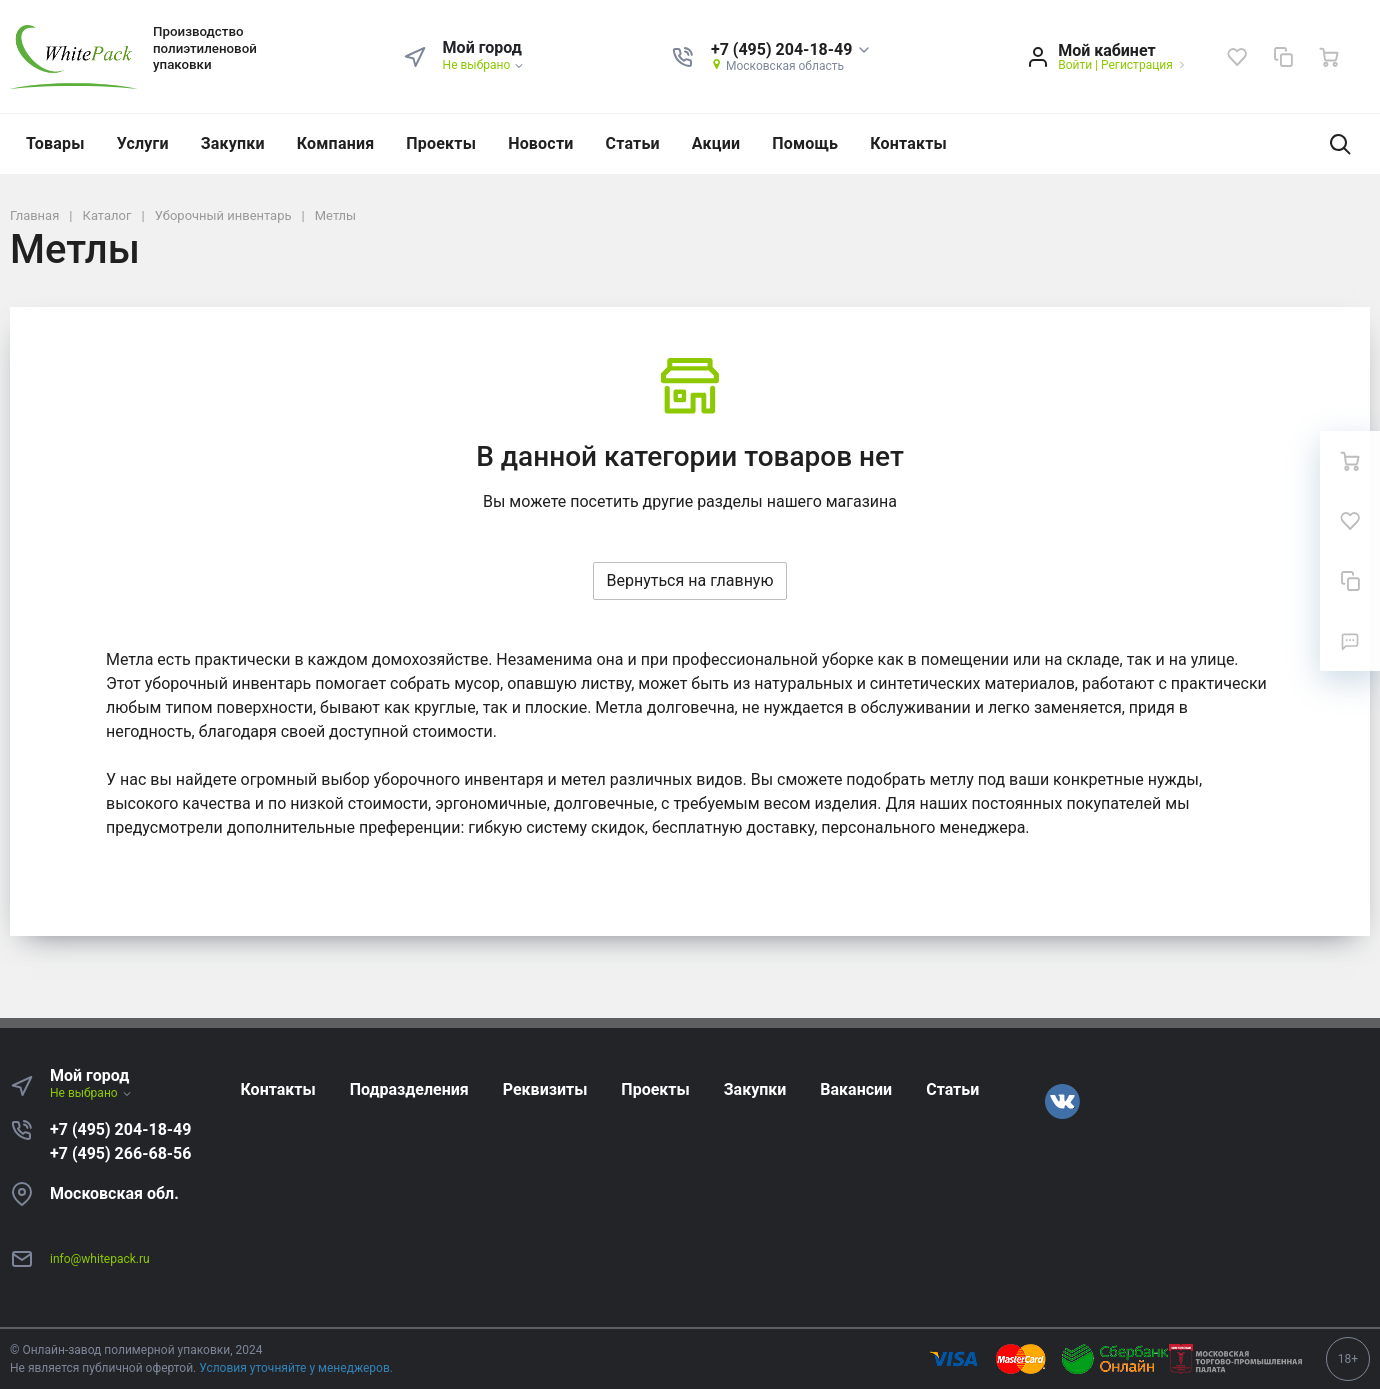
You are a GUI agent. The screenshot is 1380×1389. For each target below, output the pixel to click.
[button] (791, 50)
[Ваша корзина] (1329, 57)
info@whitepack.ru (100, 1259)
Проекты (441, 143)
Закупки (233, 143)
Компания (336, 143)
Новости (540, 143)
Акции (716, 143)
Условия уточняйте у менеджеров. (296, 1368)
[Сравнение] (1283, 57)
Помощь (805, 143)
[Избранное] (1237, 57)
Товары (55, 143)
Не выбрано (484, 65)
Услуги (143, 143)
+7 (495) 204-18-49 (120, 1129)
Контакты (908, 143)
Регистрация (1137, 65)
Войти (1075, 65)
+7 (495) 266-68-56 (120, 1153)
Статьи (633, 143)
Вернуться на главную (689, 580)
